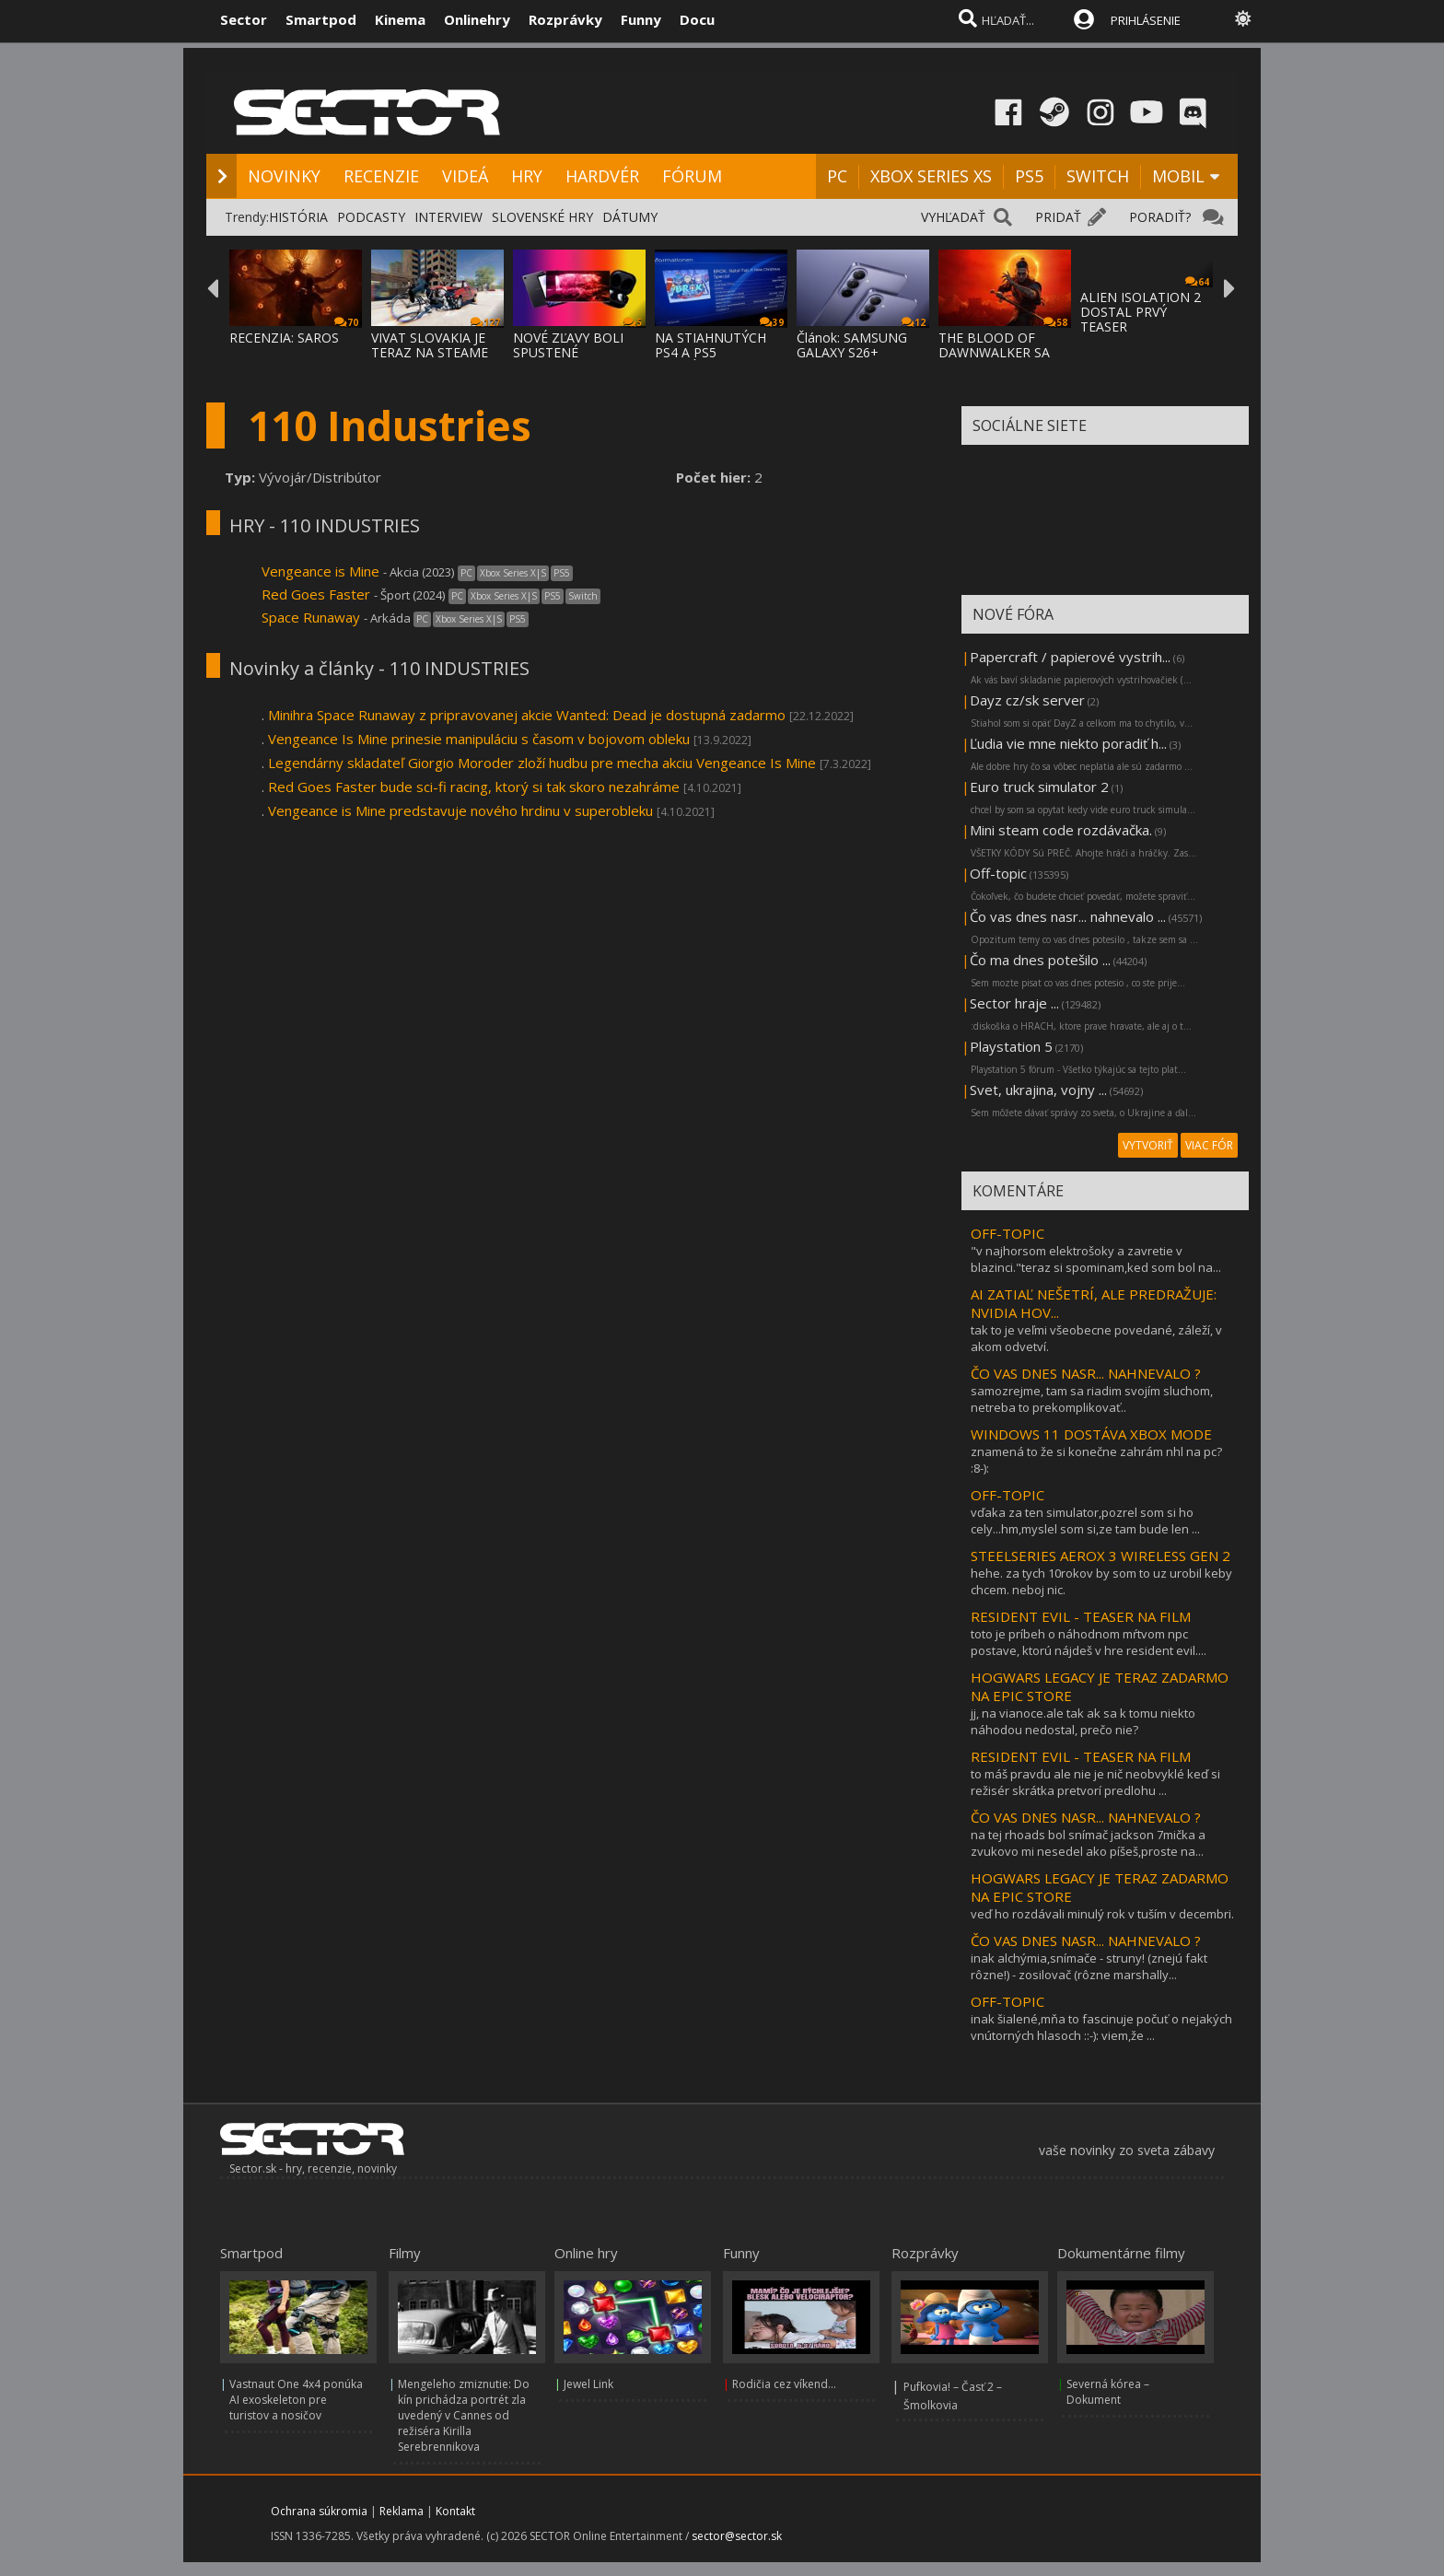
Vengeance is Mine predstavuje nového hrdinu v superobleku (460, 810)
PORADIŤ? (1160, 217)
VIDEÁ (465, 176)
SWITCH (1097, 176)
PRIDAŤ (1058, 217)
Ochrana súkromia (319, 2511)
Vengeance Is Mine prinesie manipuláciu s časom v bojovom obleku (479, 738)
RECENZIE (381, 176)
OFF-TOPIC (1007, 1233)
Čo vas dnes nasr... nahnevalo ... (1068, 916)
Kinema (400, 19)
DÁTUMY (630, 217)
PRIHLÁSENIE (1146, 20)
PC (837, 176)
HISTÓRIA (298, 217)
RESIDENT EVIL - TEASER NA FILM (1081, 1616)
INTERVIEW (448, 217)
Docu (697, 19)
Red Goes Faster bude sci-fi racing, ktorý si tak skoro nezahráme (474, 786)
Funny (641, 19)
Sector (243, 19)
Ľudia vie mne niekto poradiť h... (1068, 743)
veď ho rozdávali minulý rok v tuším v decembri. (1102, 1914)
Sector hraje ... (1014, 1003)
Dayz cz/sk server (1027, 700)
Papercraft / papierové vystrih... (1070, 656)
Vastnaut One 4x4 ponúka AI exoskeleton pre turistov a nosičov (296, 2399)
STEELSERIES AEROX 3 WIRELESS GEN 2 (1100, 1555)
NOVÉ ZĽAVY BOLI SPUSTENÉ (568, 345)
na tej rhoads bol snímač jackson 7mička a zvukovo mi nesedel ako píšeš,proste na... (1088, 1842)
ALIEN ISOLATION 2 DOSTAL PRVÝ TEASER (1140, 311)
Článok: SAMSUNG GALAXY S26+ (852, 345)
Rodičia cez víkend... (784, 2384)
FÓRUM (692, 176)
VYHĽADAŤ (953, 217)
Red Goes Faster (316, 594)
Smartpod (320, 19)
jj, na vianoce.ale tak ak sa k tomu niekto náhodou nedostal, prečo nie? (1083, 1721)
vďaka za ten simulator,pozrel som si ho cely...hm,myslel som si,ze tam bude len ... (1085, 1520)
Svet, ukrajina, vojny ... (1038, 1089)
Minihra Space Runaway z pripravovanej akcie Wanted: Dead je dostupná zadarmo (527, 714)
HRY (526, 176)
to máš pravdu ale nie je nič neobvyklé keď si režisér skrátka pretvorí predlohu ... (1095, 1782)
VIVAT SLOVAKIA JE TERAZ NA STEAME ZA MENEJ (429, 352)
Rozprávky (565, 19)
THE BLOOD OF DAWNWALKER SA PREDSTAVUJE (994, 352)
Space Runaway (313, 617)
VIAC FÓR (1209, 1145)
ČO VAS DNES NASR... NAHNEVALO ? (1086, 1373)
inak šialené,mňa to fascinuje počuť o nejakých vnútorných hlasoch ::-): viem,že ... (1101, 2027)
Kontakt (455, 2511)
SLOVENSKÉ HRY (542, 217)
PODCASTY (371, 217)
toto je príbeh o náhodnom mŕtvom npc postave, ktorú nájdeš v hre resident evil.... (1088, 1642)
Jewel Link (588, 2384)
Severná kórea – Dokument (1107, 2391)
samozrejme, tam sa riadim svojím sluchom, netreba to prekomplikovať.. (1092, 1399)
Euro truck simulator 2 (1039, 786)
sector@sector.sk (737, 2536)
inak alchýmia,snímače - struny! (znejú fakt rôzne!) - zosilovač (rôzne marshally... (1089, 1966)
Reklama (401, 2511)
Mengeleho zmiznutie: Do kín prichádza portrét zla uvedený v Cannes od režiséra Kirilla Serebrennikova (464, 2415)
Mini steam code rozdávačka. (1061, 830)
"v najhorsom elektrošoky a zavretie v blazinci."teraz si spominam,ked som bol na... (1096, 1259)
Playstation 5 (1011, 1046)
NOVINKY (284, 176)
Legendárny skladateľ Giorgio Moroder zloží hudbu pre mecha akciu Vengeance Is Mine (542, 762)
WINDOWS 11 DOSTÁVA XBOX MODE (1091, 1434)
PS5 (1029, 176)
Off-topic (998, 873)
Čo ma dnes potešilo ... (1040, 959)
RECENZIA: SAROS (284, 337)
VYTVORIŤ (1148, 1145)
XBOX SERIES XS (931, 176)
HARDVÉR (602, 176)
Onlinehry (477, 19)
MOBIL (1178, 176)
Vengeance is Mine (322, 571)
